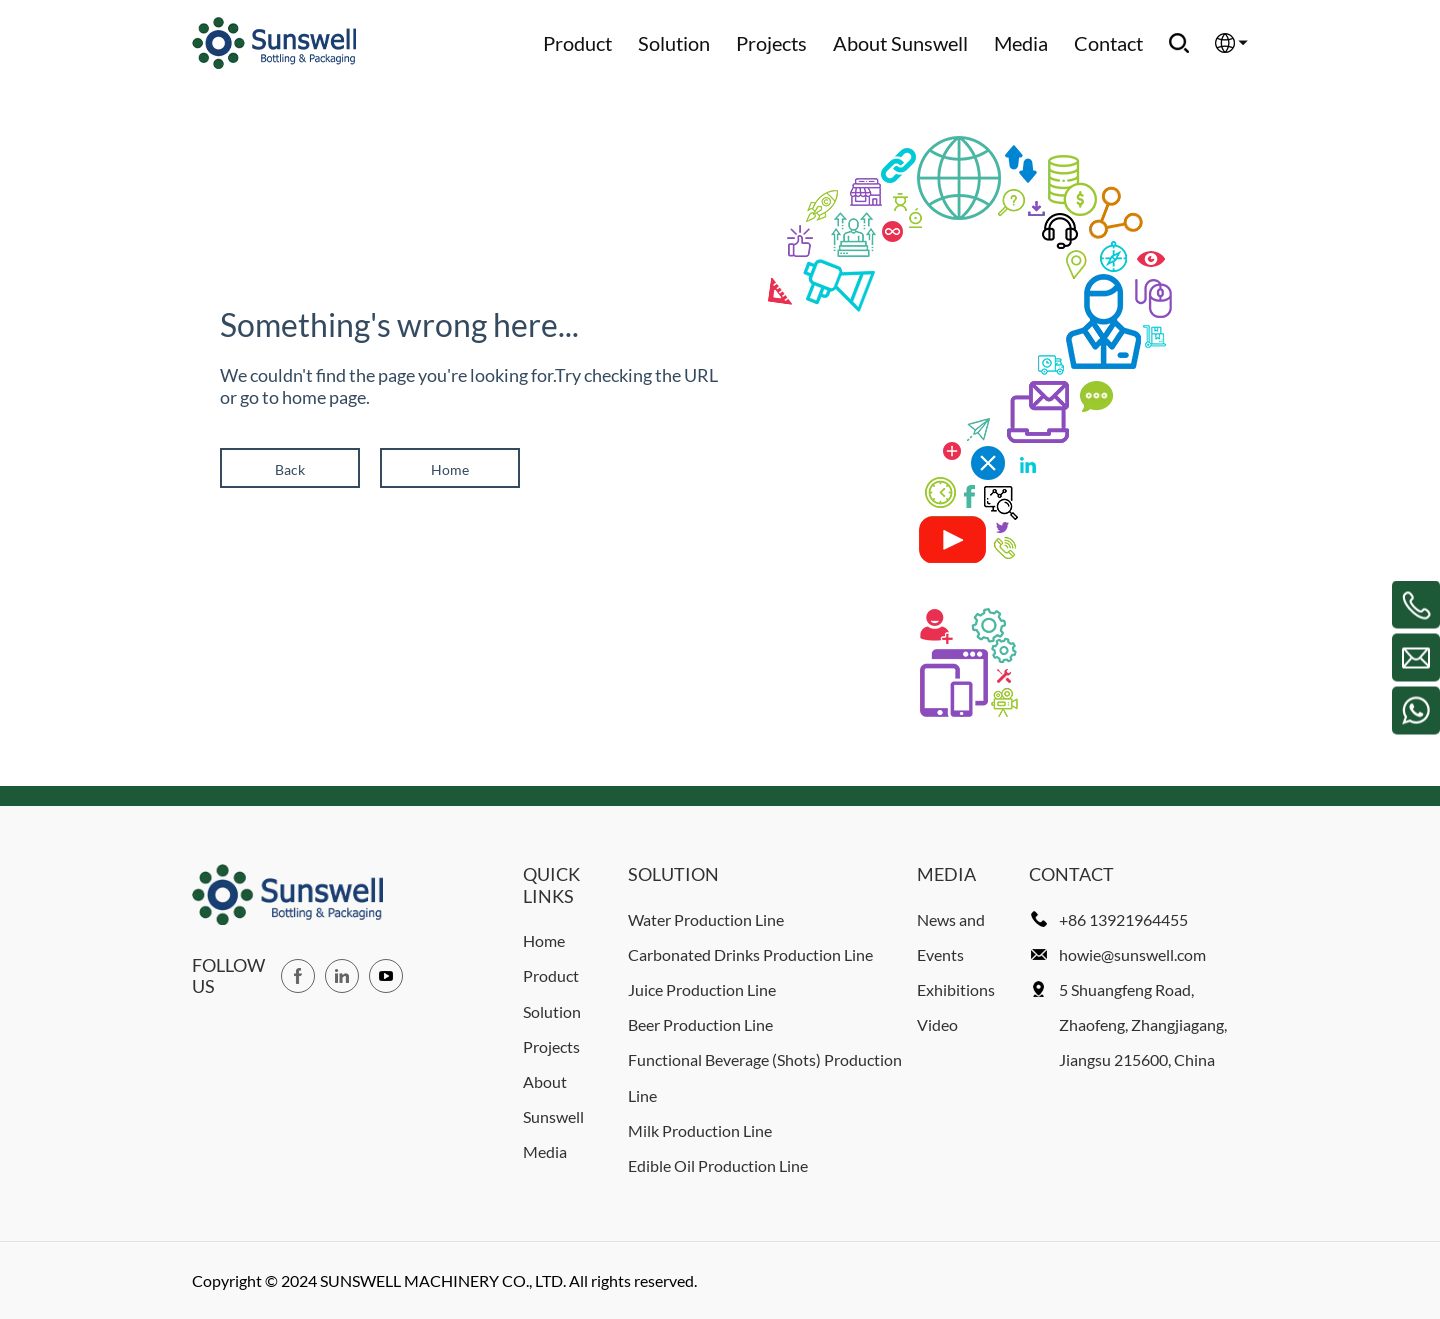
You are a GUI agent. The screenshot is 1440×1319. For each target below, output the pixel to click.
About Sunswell (900, 43)
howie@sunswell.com (1132, 954)
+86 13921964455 (1123, 919)
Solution (674, 43)
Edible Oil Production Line (718, 1165)
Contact (1108, 43)
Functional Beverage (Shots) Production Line (765, 1077)
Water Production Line (706, 919)
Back (290, 469)
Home (450, 469)
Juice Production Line (702, 989)
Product (577, 43)
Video (937, 1024)
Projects (771, 43)
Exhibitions (956, 989)
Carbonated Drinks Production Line (750, 954)
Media (1021, 43)
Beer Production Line (700, 1024)
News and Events (951, 937)
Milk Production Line (700, 1130)
